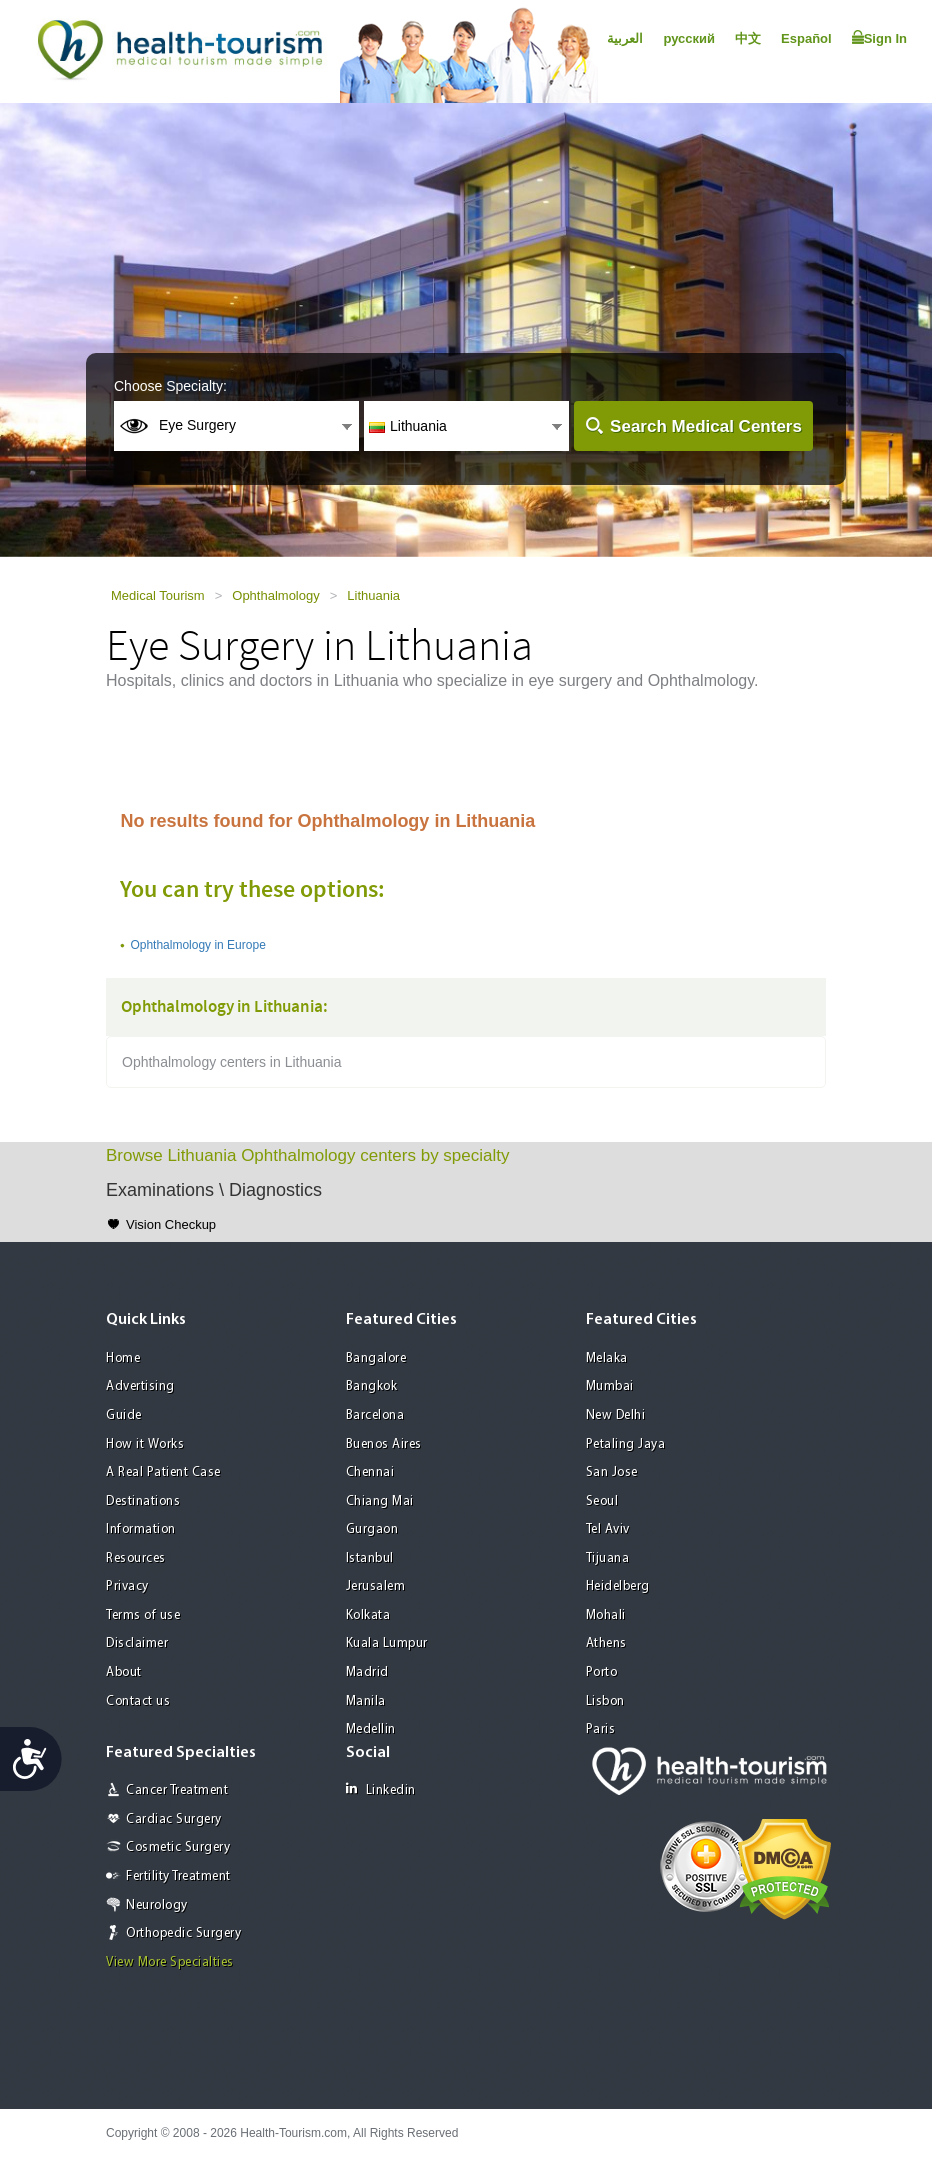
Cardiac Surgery (174, 1819)
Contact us (138, 1701)
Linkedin (381, 1789)
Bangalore (376, 1358)
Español (806, 38)
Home (123, 1358)
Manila (366, 1701)
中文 (748, 38)
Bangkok (372, 1386)
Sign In (879, 38)
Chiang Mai (380, 1501)
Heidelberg (618, 1586)
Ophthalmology (275, 595)
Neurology (157, 1905)
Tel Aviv (608, 1529)
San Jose (612, 1472)
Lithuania (373, 595)
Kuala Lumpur (387, 1643)
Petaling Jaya (626, 1444)
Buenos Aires (384, 1444)
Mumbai (610, 1386)
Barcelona (375, 1415)
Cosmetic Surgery (178, 1847)
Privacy (127, 1586)
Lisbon (605, 1701)
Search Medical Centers (706, 426)
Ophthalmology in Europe (197, 945)
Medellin (371, 1729)
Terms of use (143, 1615)
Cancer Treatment (177, 1790)
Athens (606, 1643)
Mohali (606, 1615)
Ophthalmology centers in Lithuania (231, 1062)
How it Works (145, 1444)
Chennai (370, 1472)
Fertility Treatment (178, 1876)
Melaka (607, 1358)
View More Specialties (170, 1962)
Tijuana (608, 1558)
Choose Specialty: (170, 386)
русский (689, 38)
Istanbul (370, 1558)
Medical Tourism (158, 595)
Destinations (143, 1501)
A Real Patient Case (163, 1472)
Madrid (367, 1672)
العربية (625, 38)
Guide (124, 1415)
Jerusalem (376, 1586)
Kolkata (368, 1615)
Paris (601, 1729)
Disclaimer (137, 1643)
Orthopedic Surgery (183, 1933)
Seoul (602, 1501)
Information (141, 1529)
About (124, 1672)
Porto (602, 1672)
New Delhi (616, 1415)
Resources (136, 1558)
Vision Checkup (171, 1224)
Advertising (140, 1386)
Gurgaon (372, 1529)
